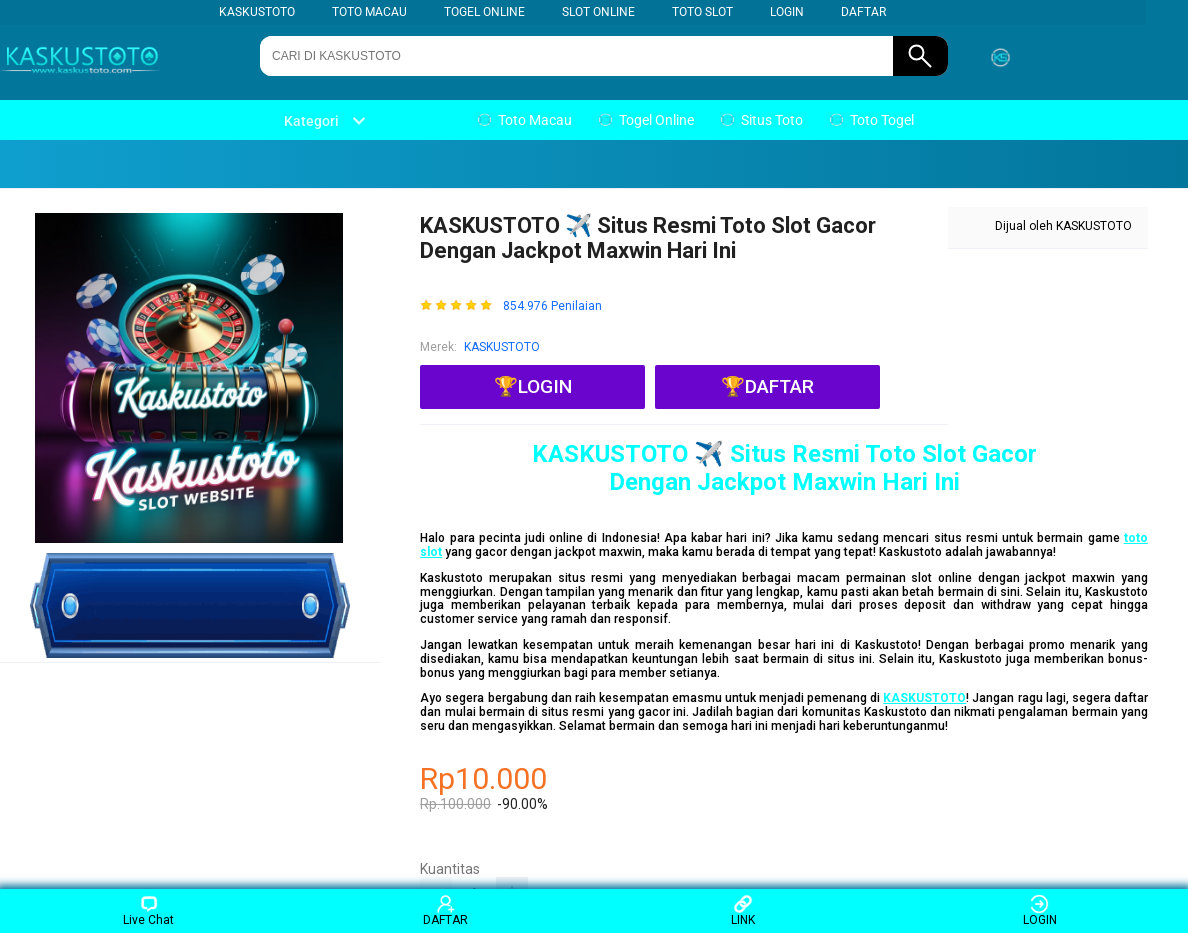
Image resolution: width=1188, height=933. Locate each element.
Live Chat (148, 910)
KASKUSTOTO (257, 12)
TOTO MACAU (369, 12)
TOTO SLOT (702, 12)
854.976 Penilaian (552, 306)
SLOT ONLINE (598, 12)
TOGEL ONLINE (484, 12)
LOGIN (787, 12)
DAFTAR (863, 12)
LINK (743, 910)
